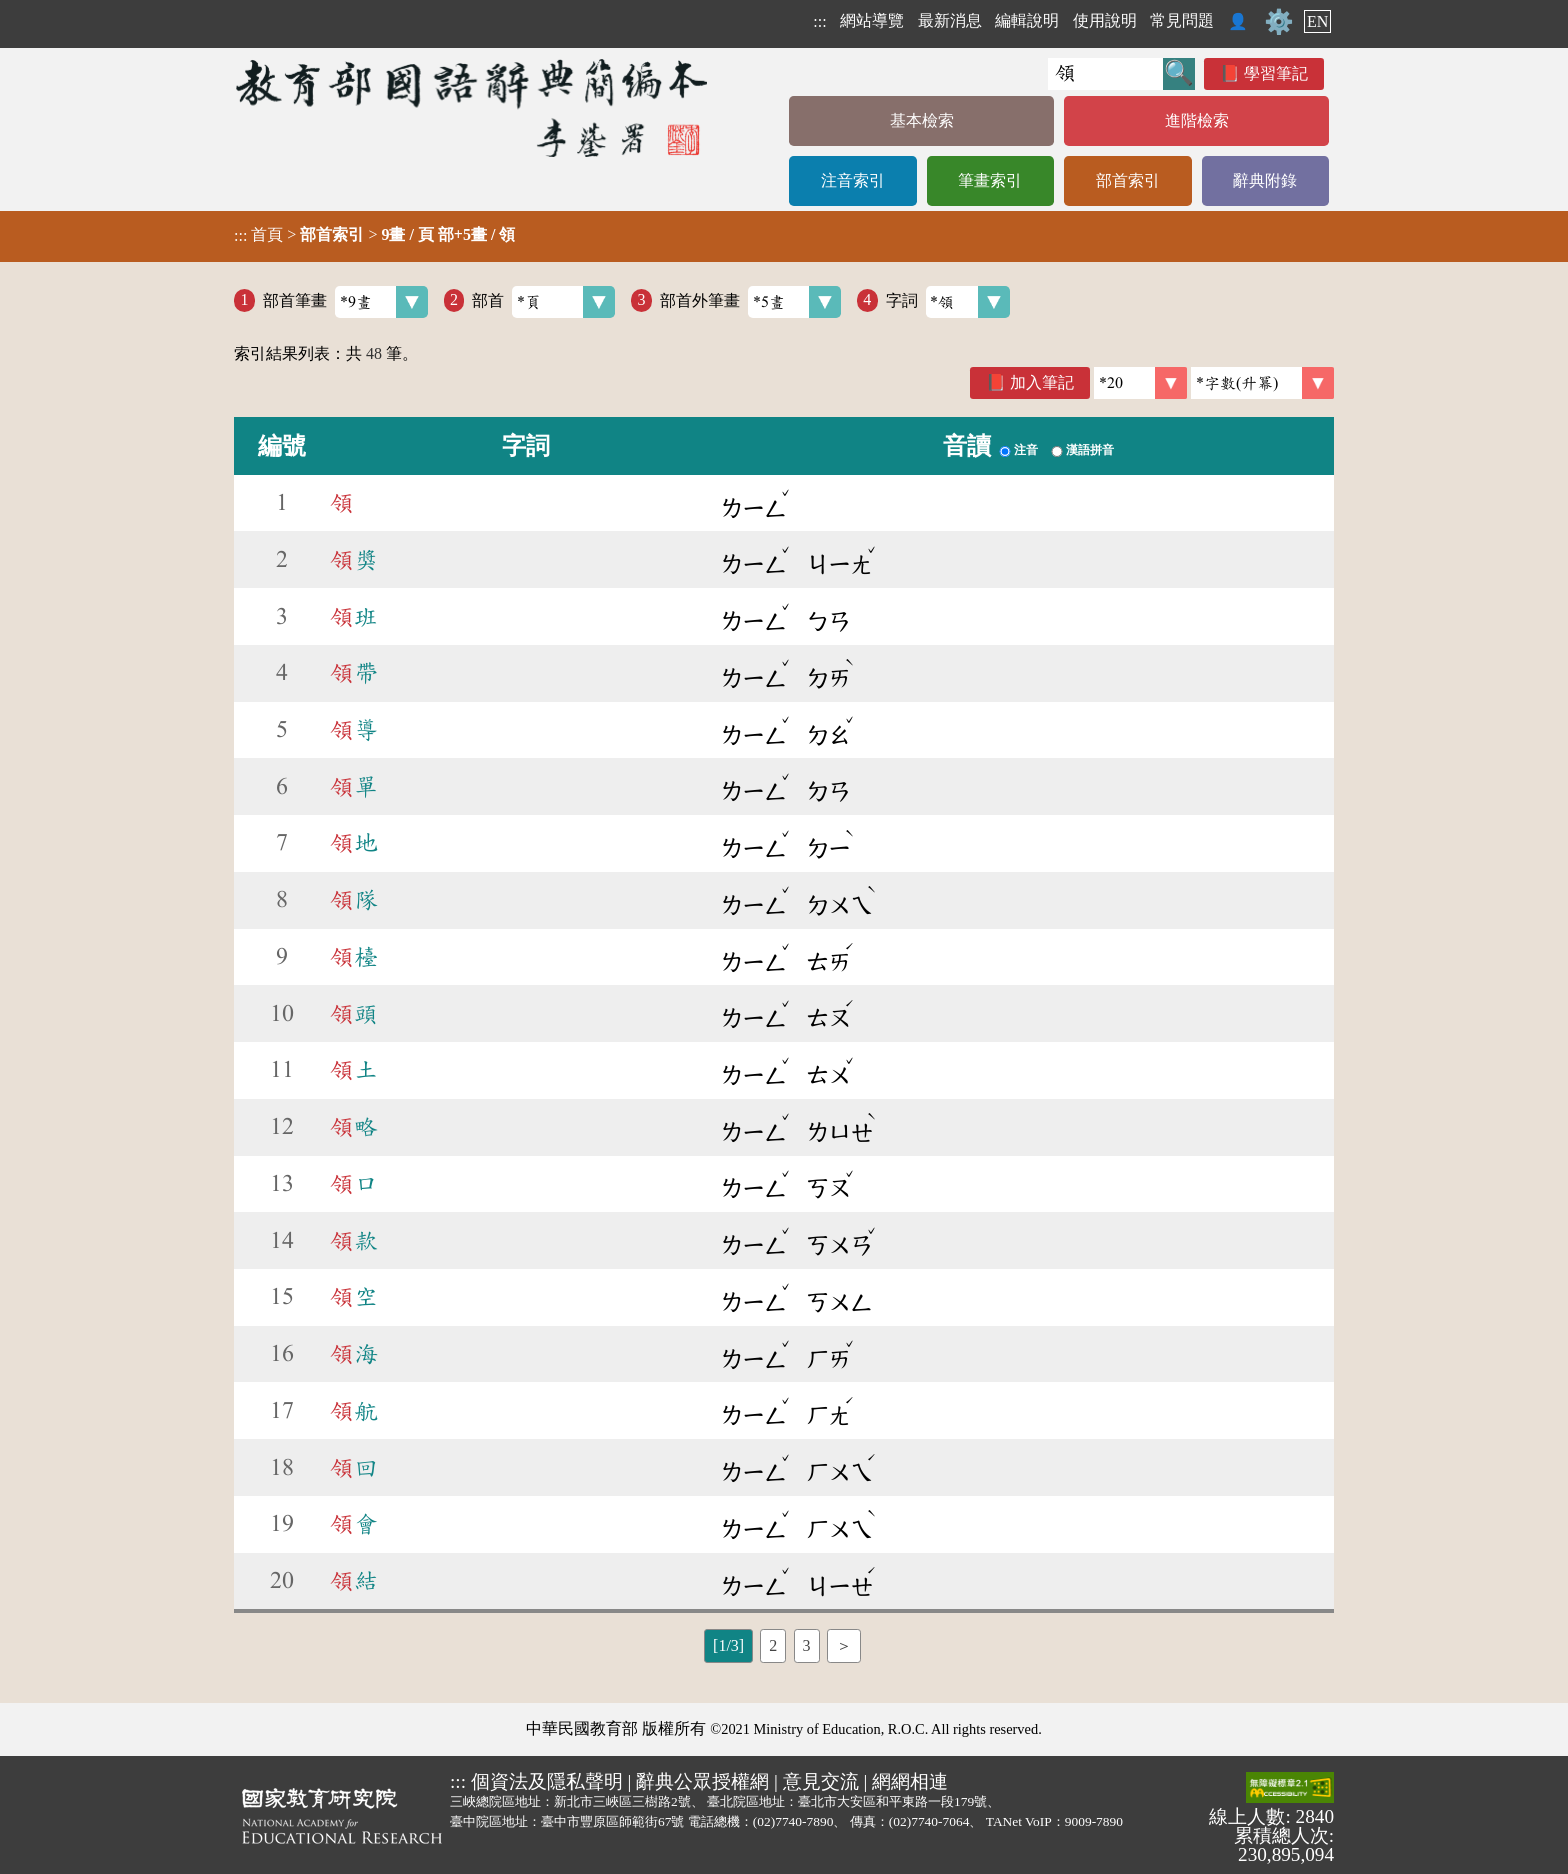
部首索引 (1128, 180)
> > (374, 235)
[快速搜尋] (1105, 74)
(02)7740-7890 (793, 1821)
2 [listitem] (773, 1645)
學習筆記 (1276, 73)
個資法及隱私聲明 (547, 1781)
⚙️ (1279, 22)
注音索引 (853, 180)
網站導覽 (872, 20)
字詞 (948, 302)
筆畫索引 (990, 180)
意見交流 (821, 1781)
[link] (1262, 383)
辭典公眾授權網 (702, 1781)
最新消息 (950, 20)
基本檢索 (922, 120)
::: (819, 21)
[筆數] (1140, 383)
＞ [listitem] (844, 1645)
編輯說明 (1027, 20)
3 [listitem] (807, 1645)
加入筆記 (1042, 382)
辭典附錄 (1265, 180)
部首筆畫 (345, 302)
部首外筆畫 (750, 302)
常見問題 (1182, 20)
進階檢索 (1197, 120)
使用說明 (1105, 20)
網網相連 (910, 1781)
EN (1317, 21)
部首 (543, 302)
